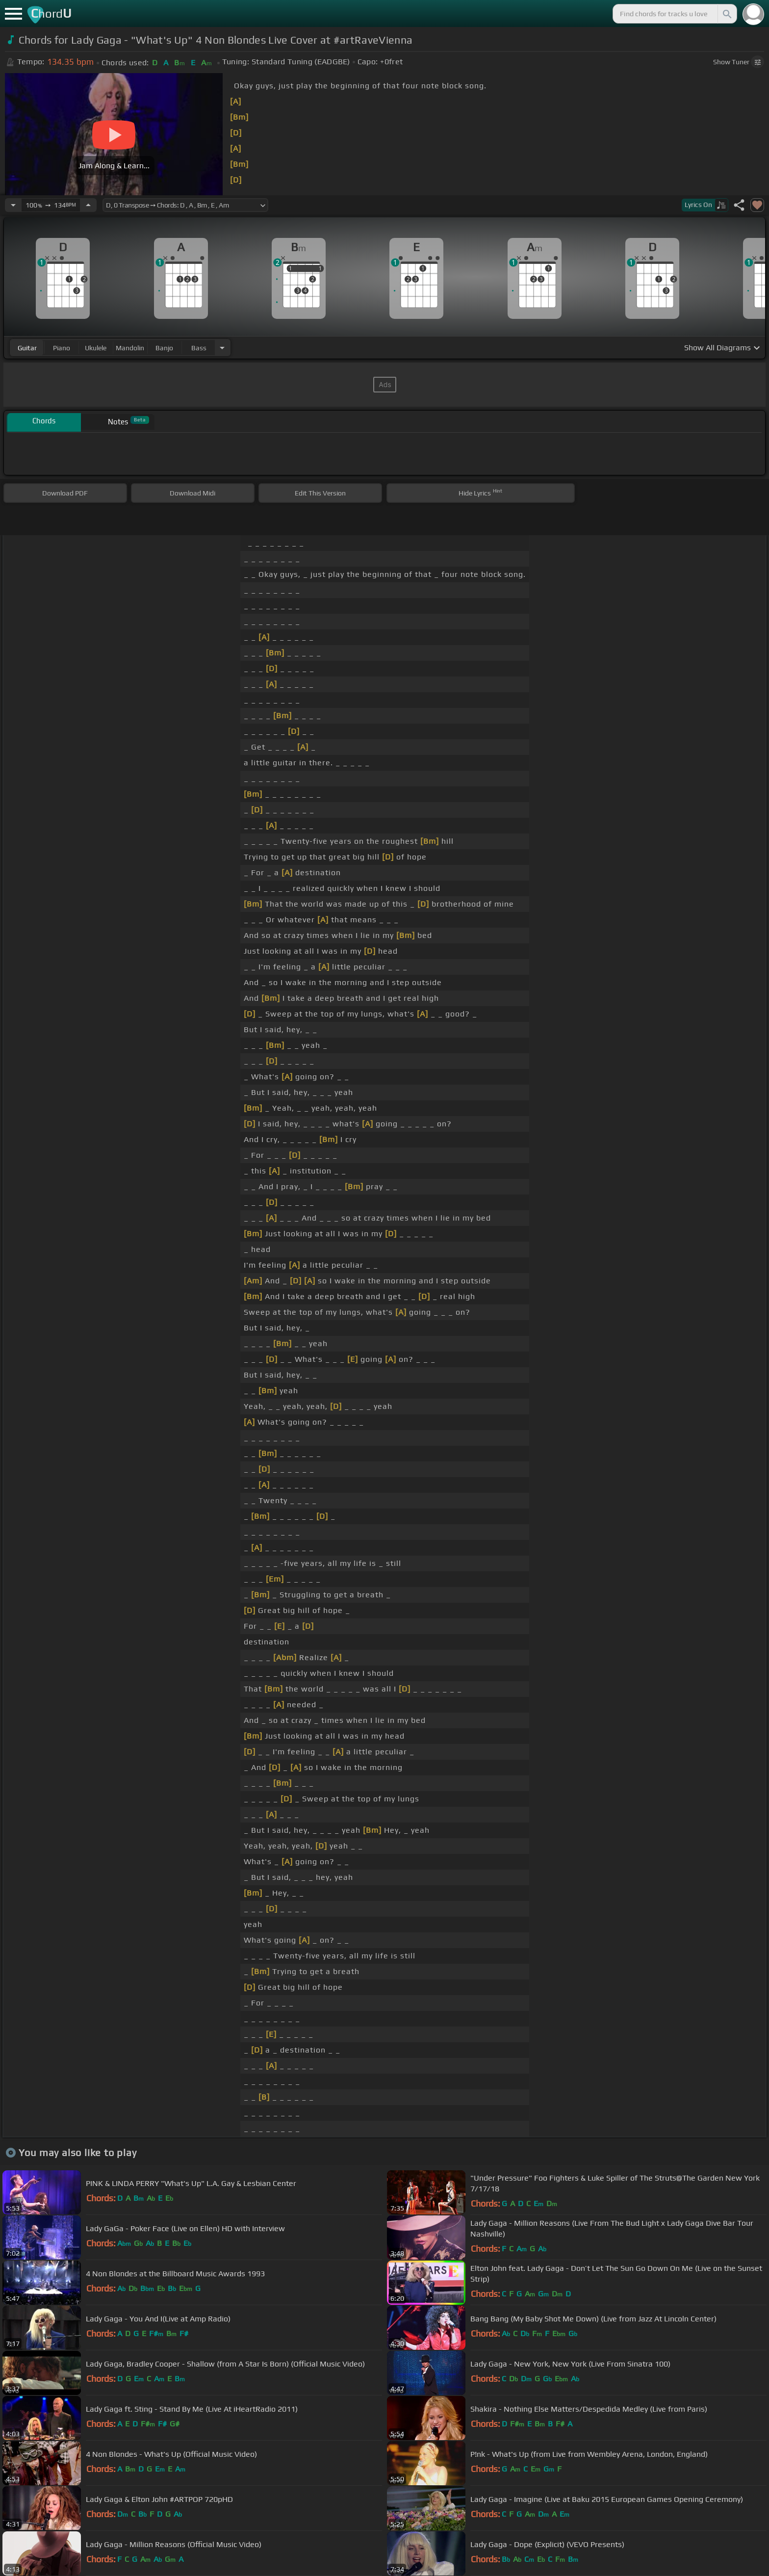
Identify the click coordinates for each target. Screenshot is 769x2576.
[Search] (726, 14)
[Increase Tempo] (88, 205)
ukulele (95, 348)
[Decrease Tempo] (13, 205)
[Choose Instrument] (222, 347)
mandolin (130, 348)
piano (61, 348)
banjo (164, 348)
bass (198, 348)
